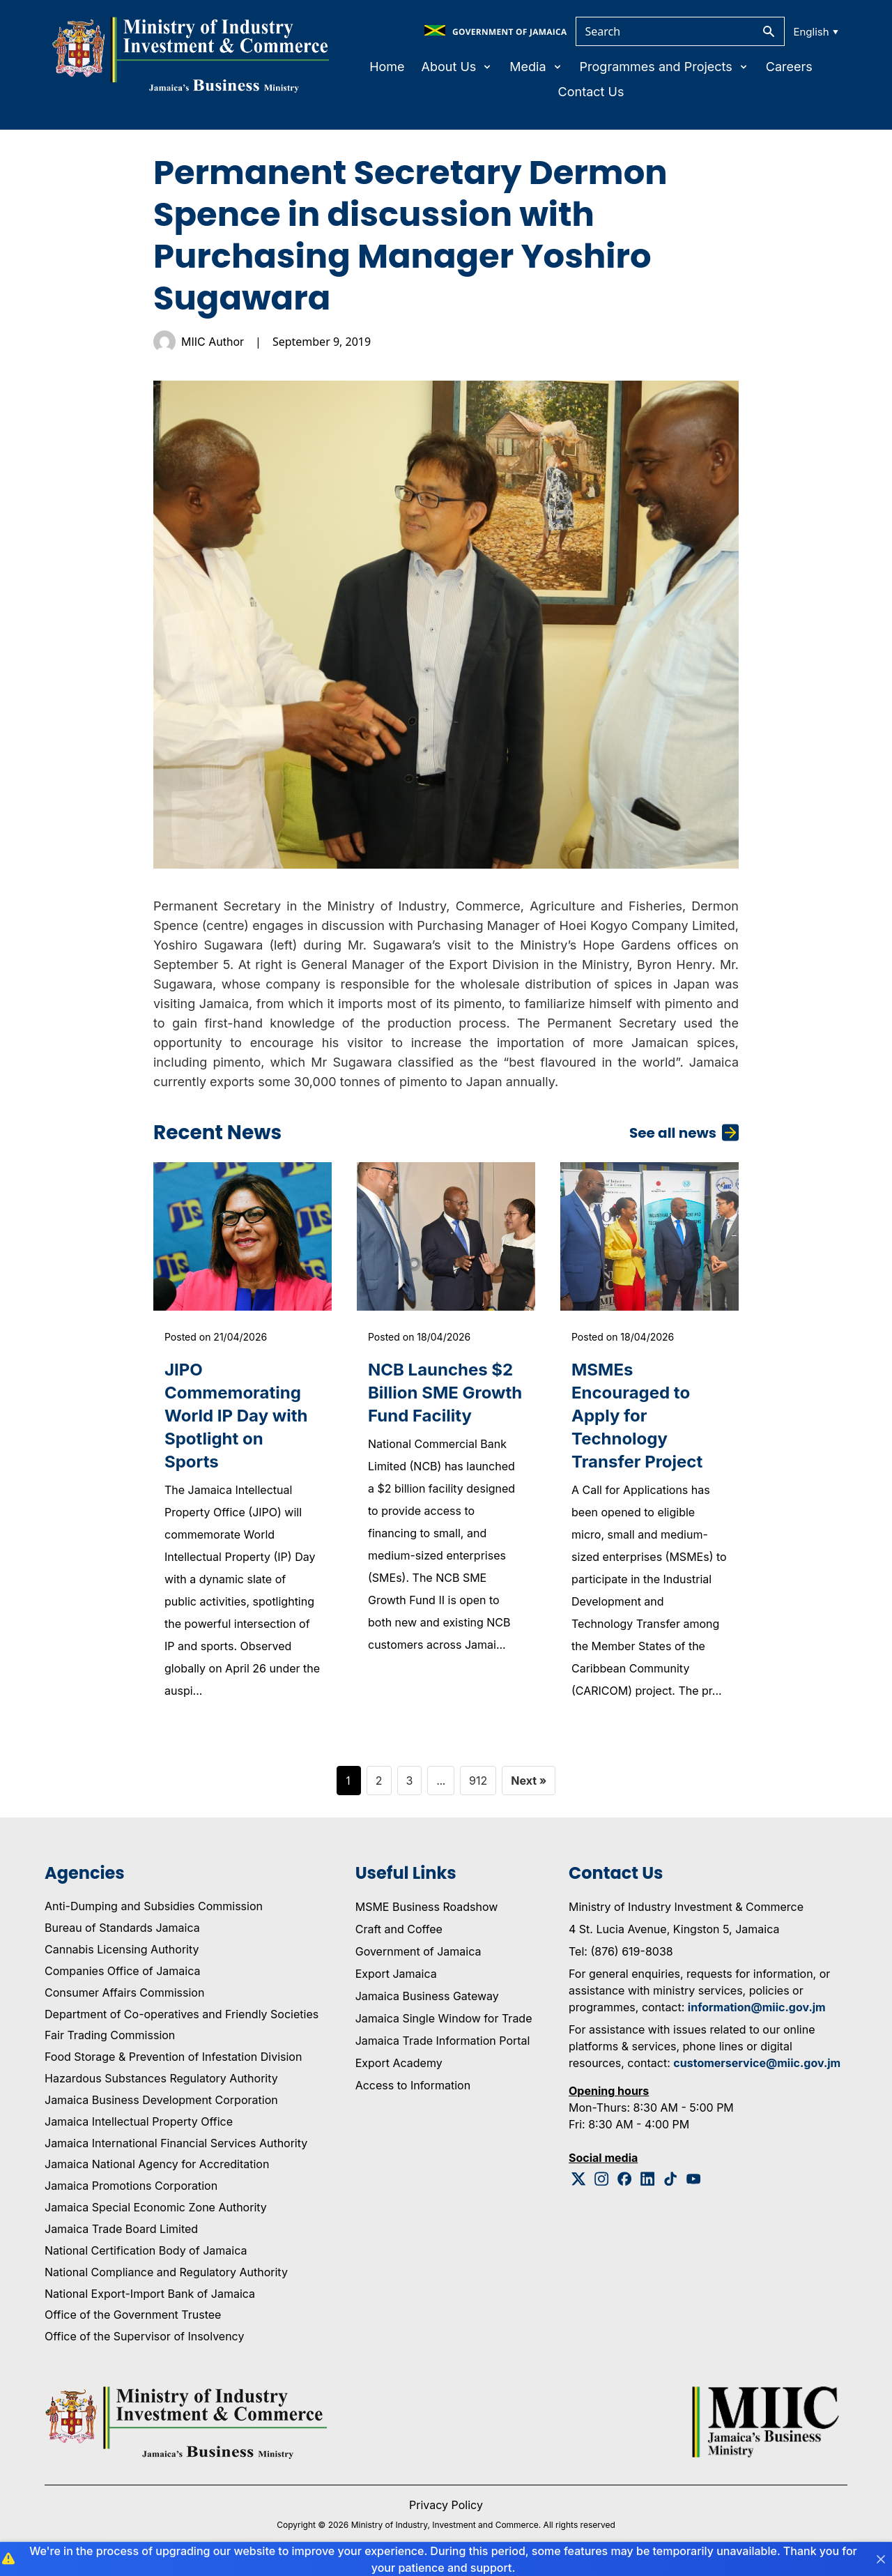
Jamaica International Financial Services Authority (176, 2143)
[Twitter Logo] (578, 2179)
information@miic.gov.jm (757, 2007)
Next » (528, 1781)
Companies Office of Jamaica (122, 1971)
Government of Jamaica (418, 1951)
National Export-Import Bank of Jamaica (150, 2294)
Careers (789, 66)
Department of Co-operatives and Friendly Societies (181, 2014)
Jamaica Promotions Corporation (131, 2186)
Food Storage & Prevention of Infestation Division (173, 2057)
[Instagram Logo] (601, 2179)
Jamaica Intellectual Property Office (139, 2121)
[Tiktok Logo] (670, 2179)
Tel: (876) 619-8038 (621, 1951)
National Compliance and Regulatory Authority (166, 2272)
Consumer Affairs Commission (124, 1992)
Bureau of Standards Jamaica (122, 1928)
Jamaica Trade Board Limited (121, 2229)
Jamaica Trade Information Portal (442, 2041)
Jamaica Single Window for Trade (443, 2018)
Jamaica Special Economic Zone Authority (156, 2207)
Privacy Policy (446, 2505)
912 (478, 1781)
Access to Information (412, 2085)
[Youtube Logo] (693, 2179)
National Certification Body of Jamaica (146, 2250)
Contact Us (591, 91)
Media (535, 66)
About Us (457, 66)
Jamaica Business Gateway (427, 1996)
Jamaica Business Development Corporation (161, 2100)
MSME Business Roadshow (426, 1907)
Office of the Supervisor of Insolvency (144, 2336)
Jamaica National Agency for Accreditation (157, 2164)
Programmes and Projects (664, 66)
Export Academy (399, 2063)
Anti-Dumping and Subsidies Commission (154, 1906)
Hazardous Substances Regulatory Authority (161, 2078)
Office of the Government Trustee (133, 2315)
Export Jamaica (396, 1974)
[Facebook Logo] (624, 2179)
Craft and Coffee (399, 1929)
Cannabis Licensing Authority (122, 1949)
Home (386, 66)
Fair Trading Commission (110, 2035)
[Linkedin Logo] (647, 2179)
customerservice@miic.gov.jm (756, 2063)
